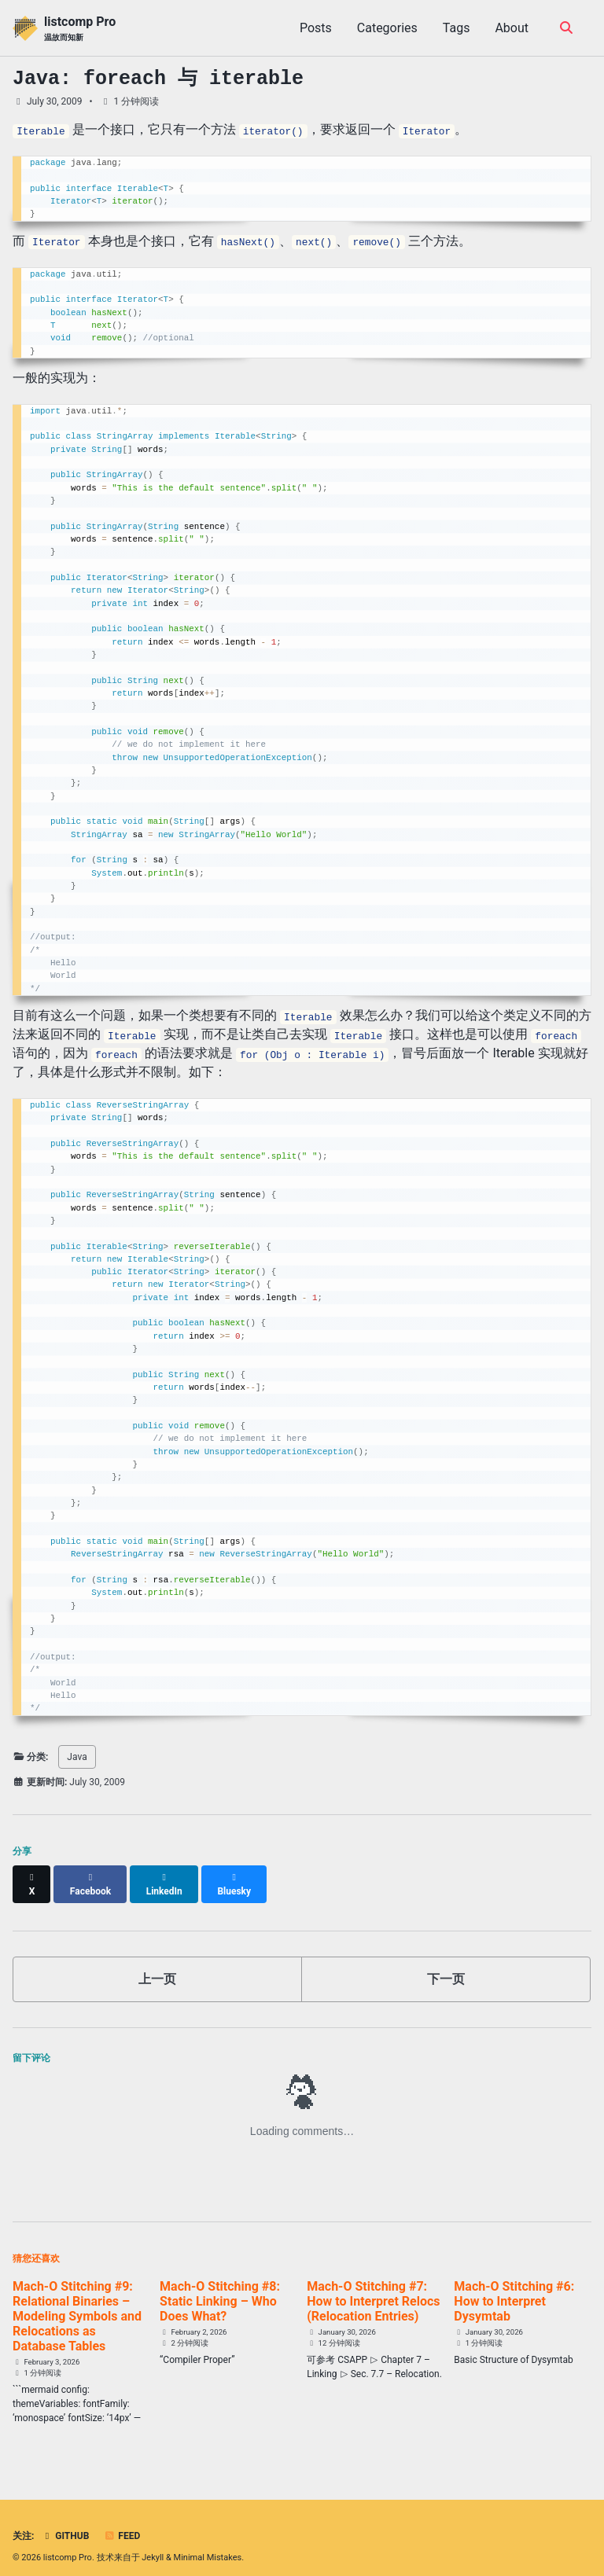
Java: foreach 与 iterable (158, 78)
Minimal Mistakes (208, 2544)
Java (77, 1756)
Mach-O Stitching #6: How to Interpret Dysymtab (514, 2287)
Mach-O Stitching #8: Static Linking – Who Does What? (220, 2287)
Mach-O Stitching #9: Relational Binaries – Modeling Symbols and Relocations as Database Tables (77, 2302)
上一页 (157, 1964)
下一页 (446, 1964)
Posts (316, 27)
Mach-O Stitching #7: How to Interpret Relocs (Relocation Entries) (373, 2287)
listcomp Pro (80, 28)
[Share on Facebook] (92, 1877)
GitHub (65, 2522)
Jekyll (153, 2544)
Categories (387, 27)
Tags (456, 27)
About (511, 27)
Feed (122, 2522)
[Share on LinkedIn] (166, 1877)
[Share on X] (32, 1877)
